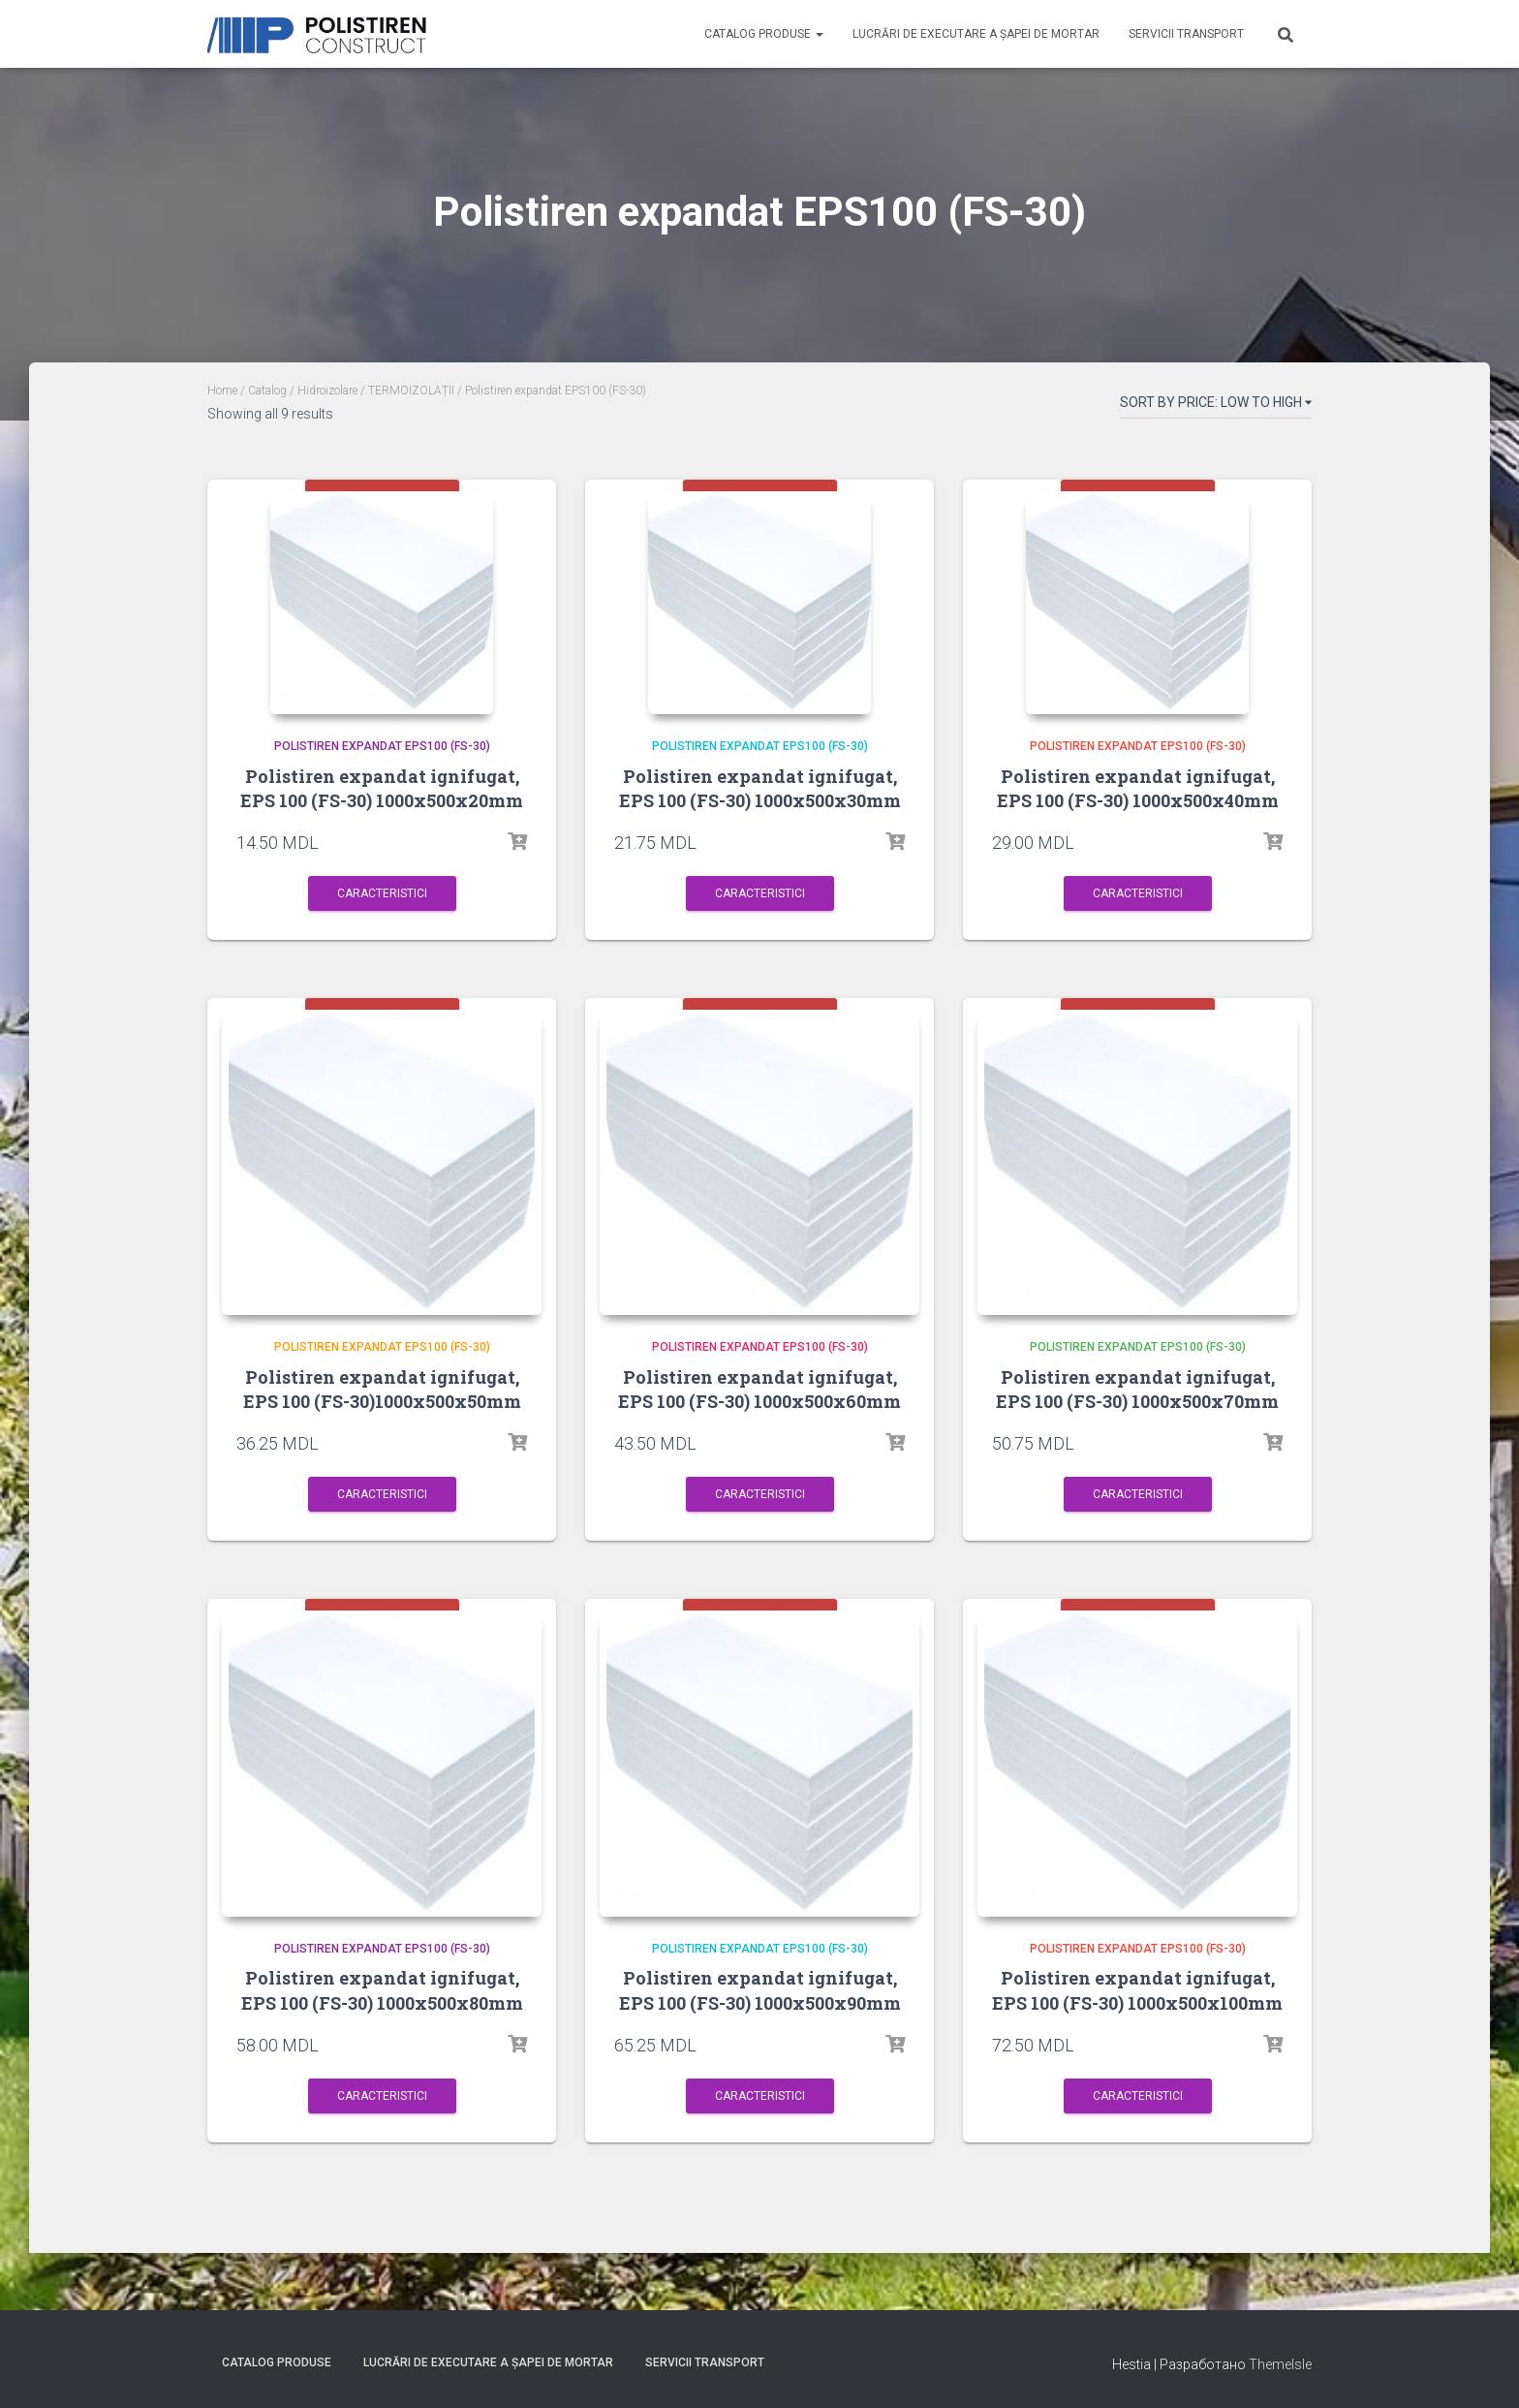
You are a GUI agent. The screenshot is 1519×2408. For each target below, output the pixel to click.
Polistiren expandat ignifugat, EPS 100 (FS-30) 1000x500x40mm (1138, 788)
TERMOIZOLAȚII (411, 390)
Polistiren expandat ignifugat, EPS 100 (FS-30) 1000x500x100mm (1137, 2019)
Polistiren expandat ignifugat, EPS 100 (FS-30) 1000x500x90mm (760, 2019)
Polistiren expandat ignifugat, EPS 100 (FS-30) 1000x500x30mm (760, 788)
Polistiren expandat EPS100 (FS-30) (382, 746)
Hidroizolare (327, 390)
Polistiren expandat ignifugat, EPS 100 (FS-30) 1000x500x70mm (1137, 1403)
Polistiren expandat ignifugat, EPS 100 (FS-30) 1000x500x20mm (381, 788)
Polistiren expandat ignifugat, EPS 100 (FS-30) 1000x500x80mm (382, 2019)
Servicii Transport (1186, 34)
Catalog (267, 390)
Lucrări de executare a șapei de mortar (976, 34)
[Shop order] (1216, 406)
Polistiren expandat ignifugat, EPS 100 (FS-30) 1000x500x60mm (759, 1403)
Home (222, 390)
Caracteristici (382, 893)
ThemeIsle (1280, 2364)
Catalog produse (763, 34)
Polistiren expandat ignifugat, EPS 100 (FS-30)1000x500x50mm (382, 1403)
